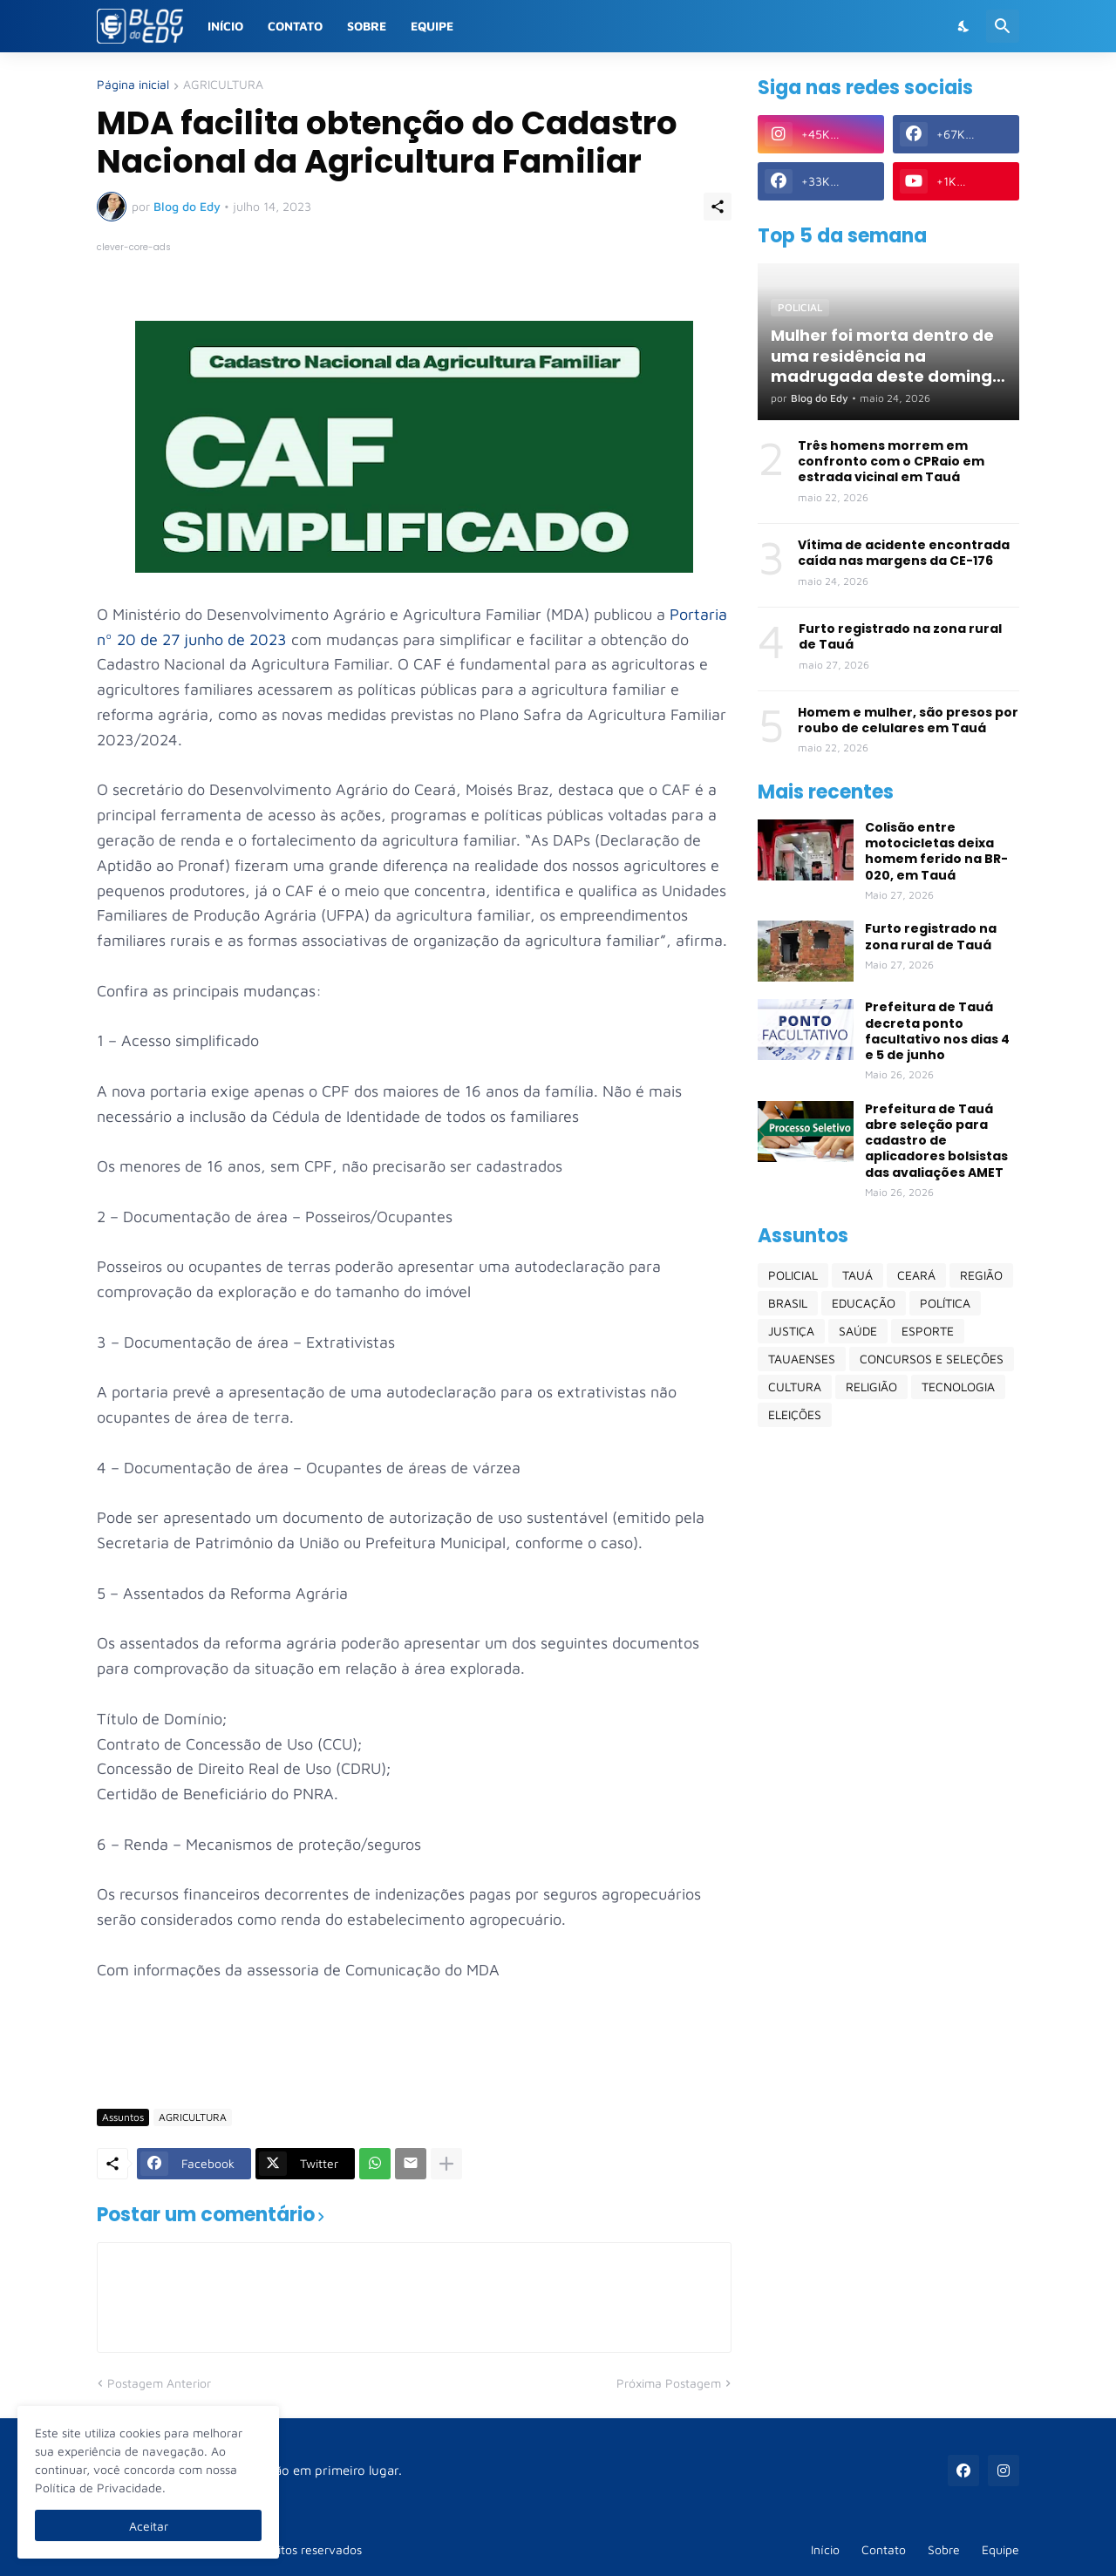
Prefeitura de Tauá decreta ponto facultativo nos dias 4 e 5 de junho (937, 1031)
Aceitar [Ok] (148, 2525)
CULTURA (794, 1386)
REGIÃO (981, 1275)
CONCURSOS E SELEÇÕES (932, 1358)
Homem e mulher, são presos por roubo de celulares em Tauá (908, 720)
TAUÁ (857, 1275)
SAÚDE (858, 1330)
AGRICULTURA (223, 85)
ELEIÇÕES (794, 1414)
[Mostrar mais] (446, 2163)
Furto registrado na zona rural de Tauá (900, 636)
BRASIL (787, 1302)
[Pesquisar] (1002, 26)
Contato (295, 25)
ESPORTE (928, 1330)
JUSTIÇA (791, 1330)
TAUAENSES (801, 1358)
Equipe (432, 25)
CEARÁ (916, 1275)
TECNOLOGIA (958, 1386)
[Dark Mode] (964, 26)
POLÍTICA (945, 1302)
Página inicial (133, 85)
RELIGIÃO (871, 1386)
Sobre (366, 25)
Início (225, 25)
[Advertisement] (414, 2044)
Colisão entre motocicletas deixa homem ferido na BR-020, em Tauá (936, 851)
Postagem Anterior (159, 2382)
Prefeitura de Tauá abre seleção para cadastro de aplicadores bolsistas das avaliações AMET (936, 1140)
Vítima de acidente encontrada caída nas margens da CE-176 (904, 552)
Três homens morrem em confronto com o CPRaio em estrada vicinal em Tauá (891, 462)
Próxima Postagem (668, 2382)
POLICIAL (793, 1275)
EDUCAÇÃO (863, 1302)
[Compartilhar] (718, 207)
